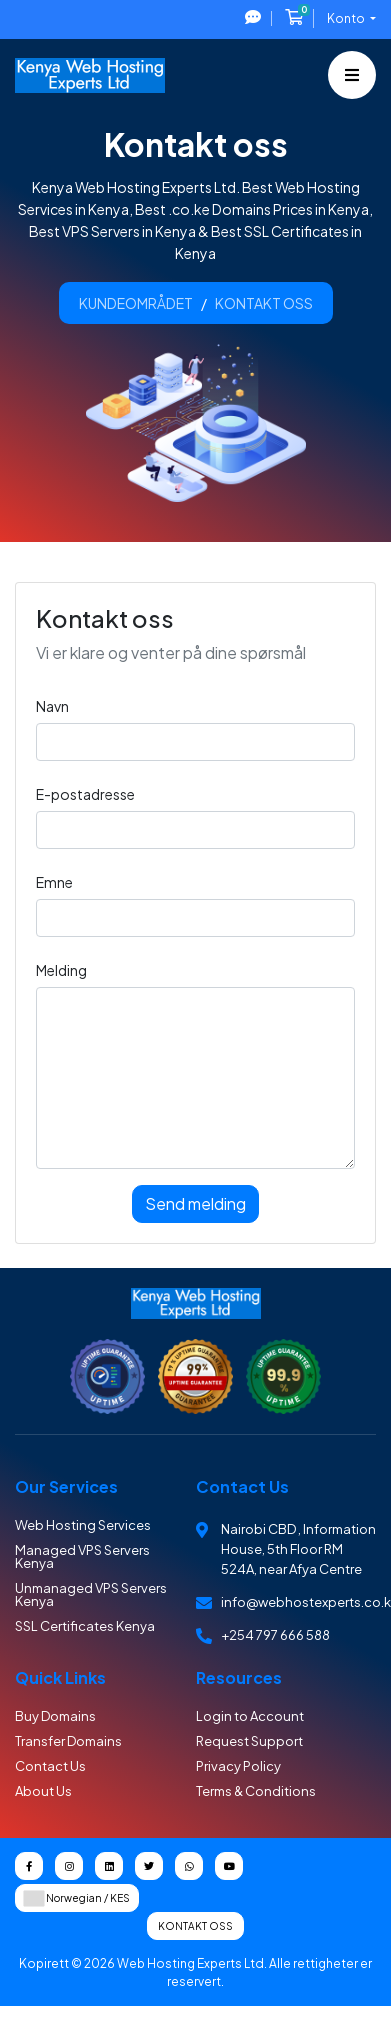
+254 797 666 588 (275, 1635)
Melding (61, 970)
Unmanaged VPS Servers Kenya (91, 1594)
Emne (54, 882)
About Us (43, 1791)
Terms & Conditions (256, 1791)
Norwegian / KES (77, 1898)
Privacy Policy (238, 1766)
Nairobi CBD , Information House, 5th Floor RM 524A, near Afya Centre (298, 1549)
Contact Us (50, 1766)
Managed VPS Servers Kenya (82, 1556)
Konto (347, 18)
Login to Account (250, 1716)
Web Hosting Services (83, 1525)
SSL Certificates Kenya (85, 1626)
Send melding (195, 1203)
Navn (52, 706)
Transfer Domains (68, 1741)
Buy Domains (55, 1716)
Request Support (249, 1741)
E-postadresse (85, 794)
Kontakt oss (195, 1926)
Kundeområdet (136, 303)
